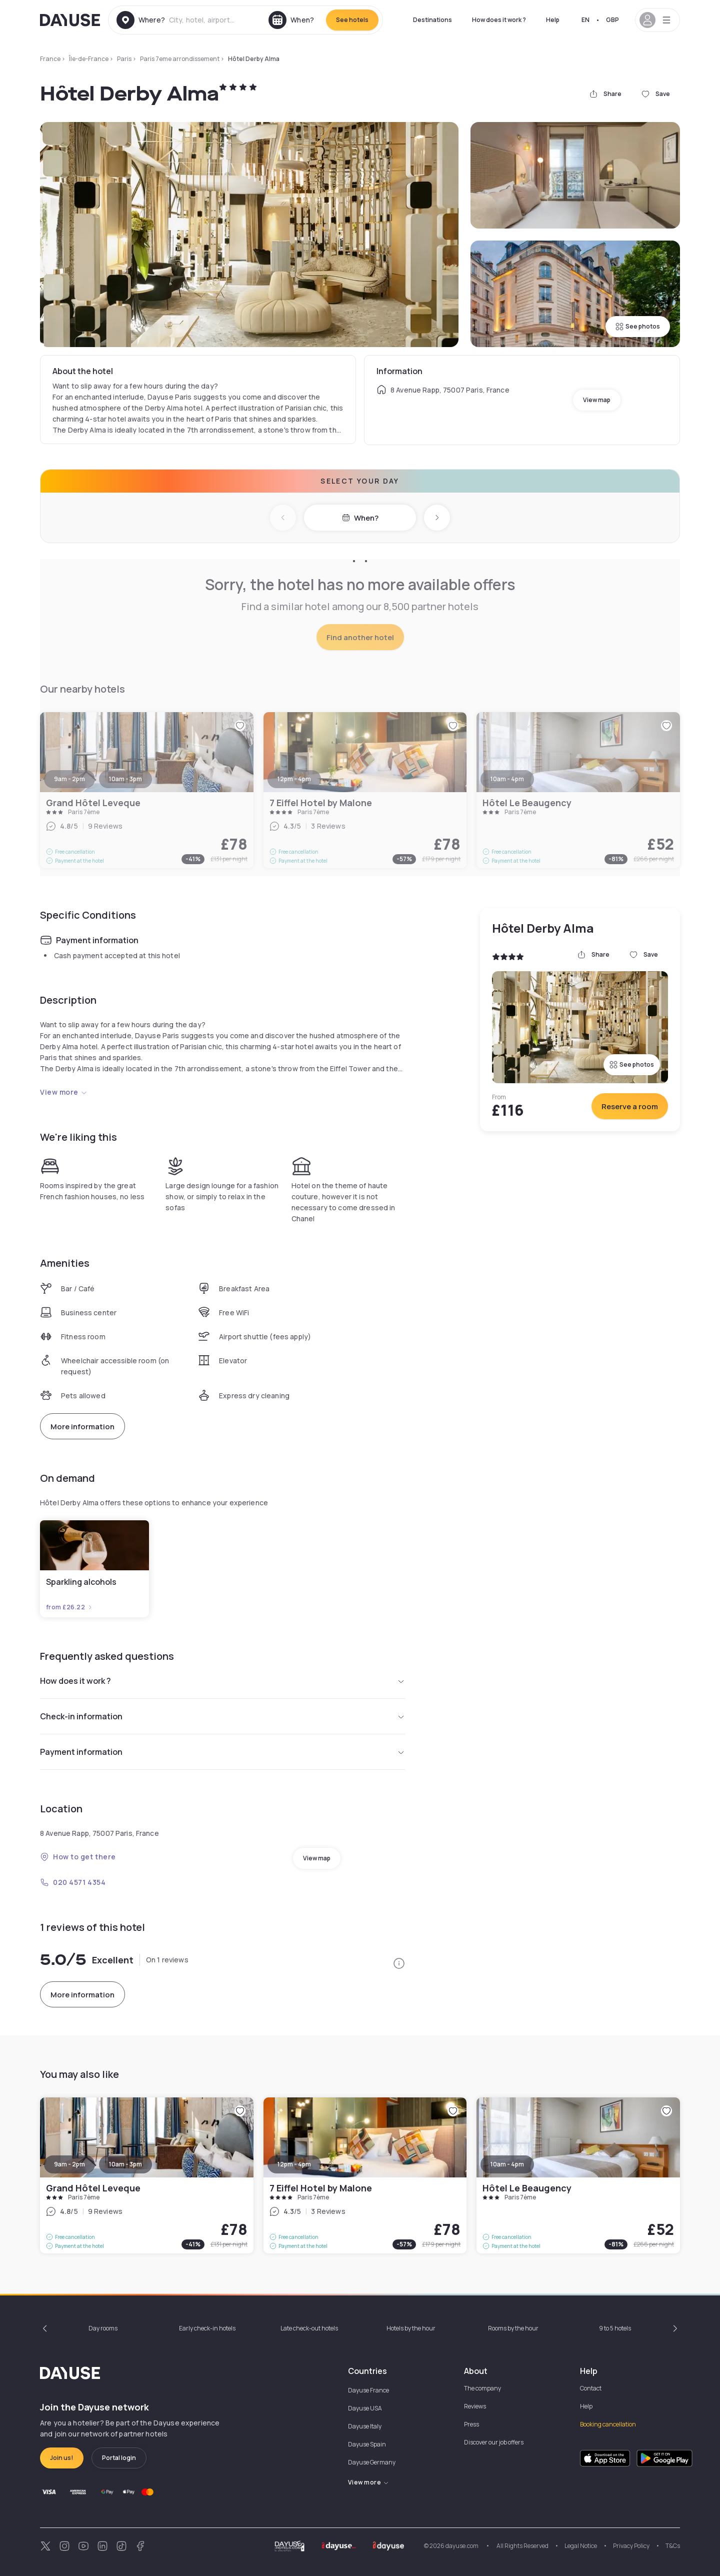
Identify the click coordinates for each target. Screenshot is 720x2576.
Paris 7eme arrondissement (180, 59)
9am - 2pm (69, 2164)
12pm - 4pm (294, 2164)
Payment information (222, 1751)
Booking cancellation (608, 2424)
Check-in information (222, 1716)
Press (471, 2424)
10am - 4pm (507, 2164)
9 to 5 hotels (615, 2328)
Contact (591, 2388)
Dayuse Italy (365, 2426)
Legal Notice (580, 2545)
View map (596, 400)
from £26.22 (69, 1607)
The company (482, 2388)
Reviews (475, 2406)
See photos (638, 326)
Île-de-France (88, 59)
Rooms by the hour (513, 2328)
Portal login (119, 2457)
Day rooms (103, 2328)
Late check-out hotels (309, 2328)
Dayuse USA (365, 2408)
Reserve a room (630, 1106)
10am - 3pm (125, 2164)
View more (64, 1092)
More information (82, 1426)
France (50, 59)
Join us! (62, 2457)
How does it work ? (499, 20)
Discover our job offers (494, 2442)
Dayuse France (368, 2390)
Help (553, 20)
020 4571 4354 (73, 1882)
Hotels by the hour (411, 2328)
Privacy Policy (631, 2545)
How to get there (78, 1856)
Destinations (432, 20)
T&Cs (673, 2545)
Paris (124, 59)
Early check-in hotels (207, 2328)
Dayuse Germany (372, 2462)
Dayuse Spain (367, 2444)
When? (360, 518)
